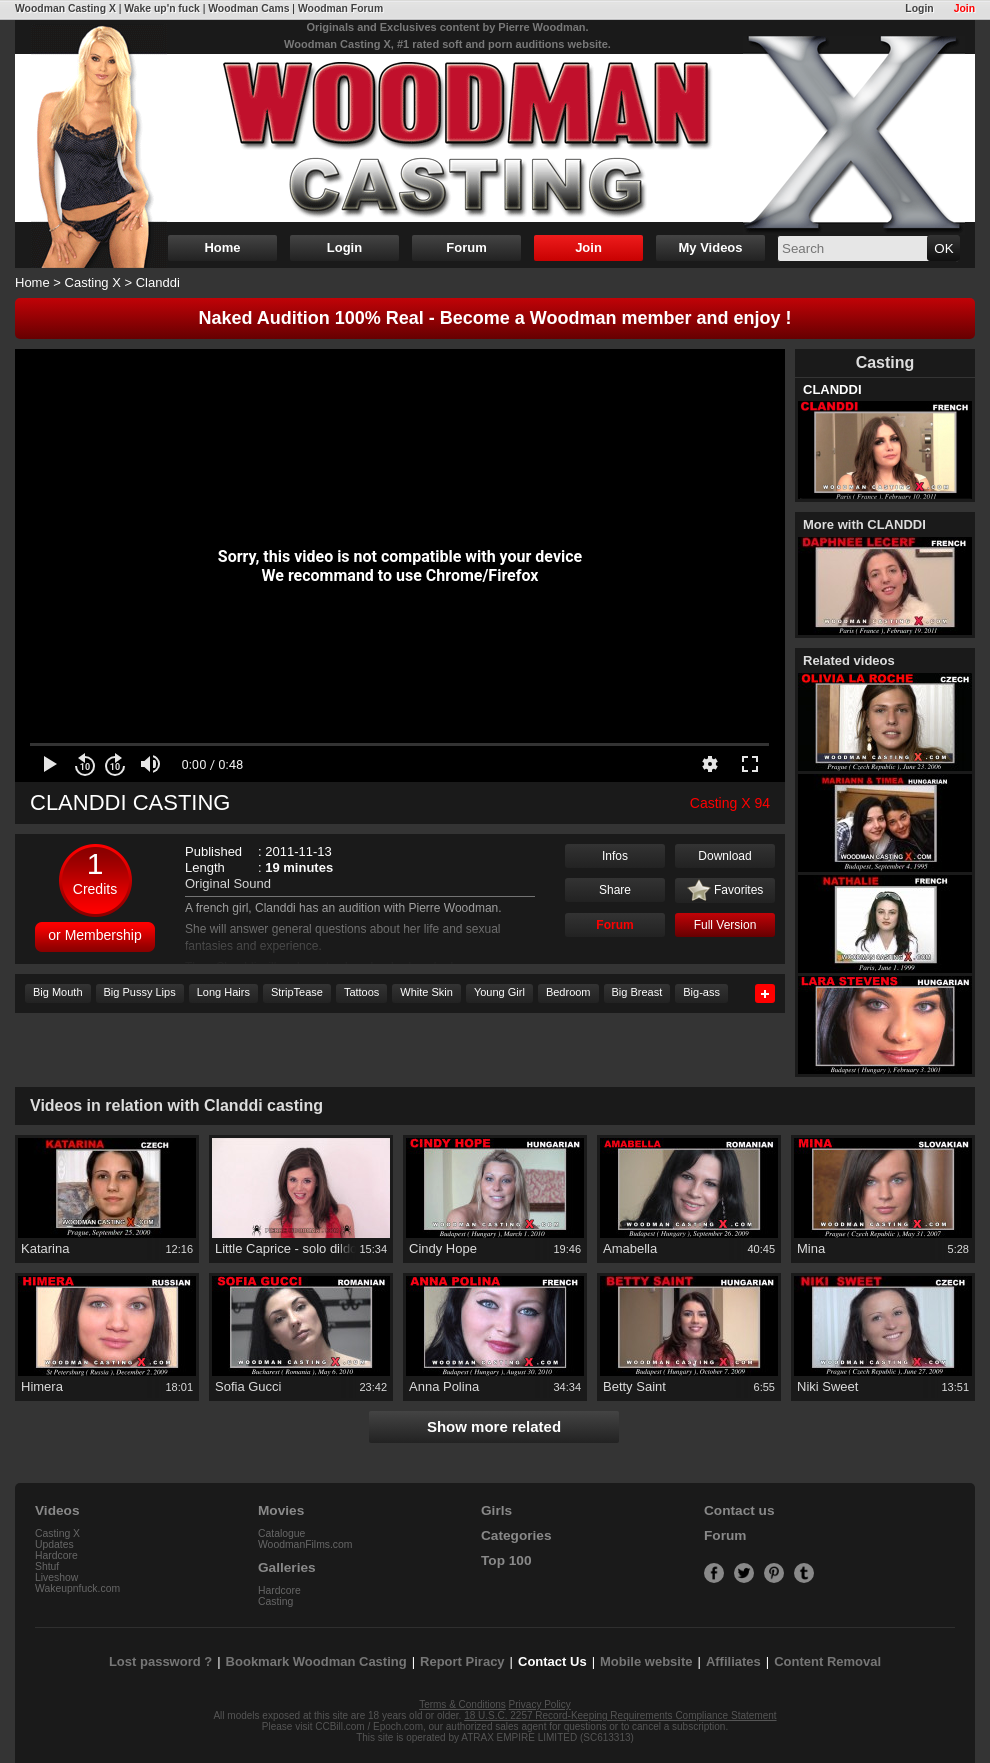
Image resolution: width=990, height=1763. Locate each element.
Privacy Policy (540, 1704)
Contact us (739, 1510)
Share (615, 890)
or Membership (94, 935)
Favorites (725, 891)
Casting (275, 1601)
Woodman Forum (340, 8)
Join (964, 8)
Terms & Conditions (462, 1704)
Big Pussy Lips (140, 992)
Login (919, 8)
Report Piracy (462, 1661)
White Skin (426, 992)
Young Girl (499, 992)
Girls (496, 1510)
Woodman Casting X (65, 8)
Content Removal (827, 1661)
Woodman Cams (248, 8)
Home (222, 247)
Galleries (287, 1567)
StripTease (297, 992)
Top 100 (506, 1560)
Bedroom (568, 992)
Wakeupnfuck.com (77, 1588)
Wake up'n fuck (161, 8)
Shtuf (47, 1566)
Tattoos (361, 992)
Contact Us (552, 1661)
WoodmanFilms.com (305, 1544)
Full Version (725, 925)
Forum (466, 247)
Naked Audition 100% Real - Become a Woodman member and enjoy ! (494, 318)
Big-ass (701, 992)
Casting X (93, 282)
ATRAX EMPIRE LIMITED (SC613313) (547, 1737)
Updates (54, 1544)
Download (724, 856)
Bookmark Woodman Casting (316, 1661)
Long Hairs (223, 992)
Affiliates (733, 1661)
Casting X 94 (730, 803)
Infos (615, 856)
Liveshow (56, 1577)
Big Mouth (58, 992)
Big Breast (637, 992)
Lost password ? (160, 1661)
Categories (516, 1535)
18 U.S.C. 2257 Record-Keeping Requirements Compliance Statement (620, 1715)
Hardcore (56, 1555)
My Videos (710, 247)
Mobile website (646, 1661)
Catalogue (281, 1533)
